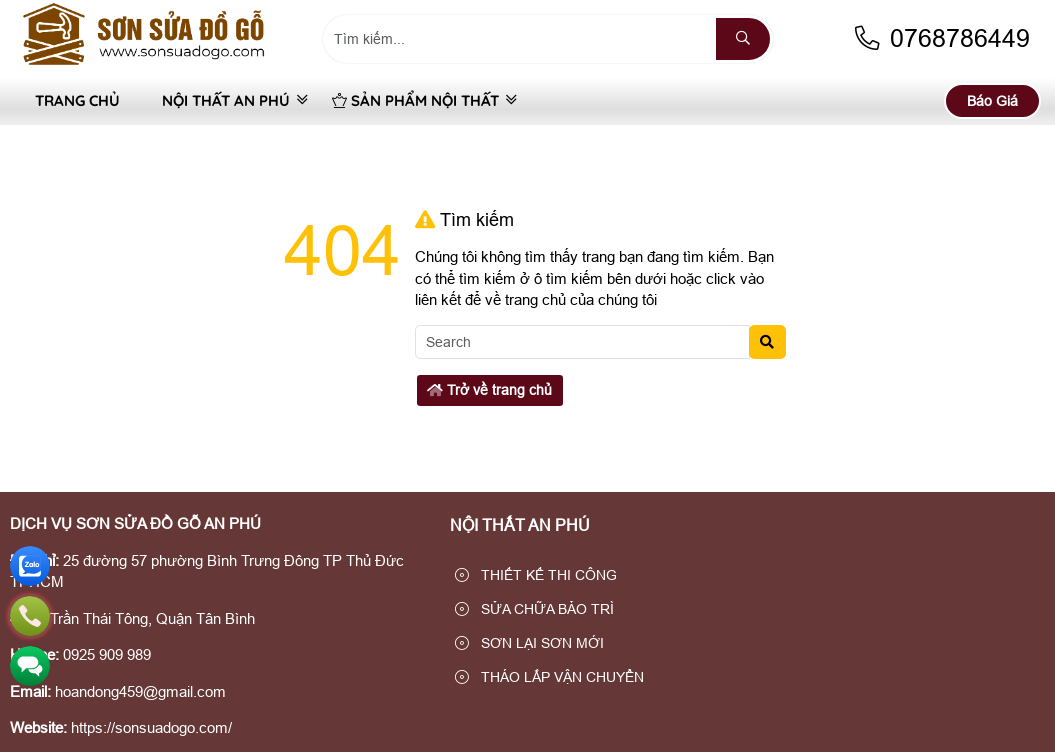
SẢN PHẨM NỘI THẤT (415, 100)
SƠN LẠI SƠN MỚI (529, 643)
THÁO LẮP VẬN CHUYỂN (549, 677)
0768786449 (941, 38)
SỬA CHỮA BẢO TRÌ (534, 609)
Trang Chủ (77, 100)
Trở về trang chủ (489, 390)
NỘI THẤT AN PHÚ (226, 100)
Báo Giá (992, 101)
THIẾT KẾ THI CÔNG (536, 575)
